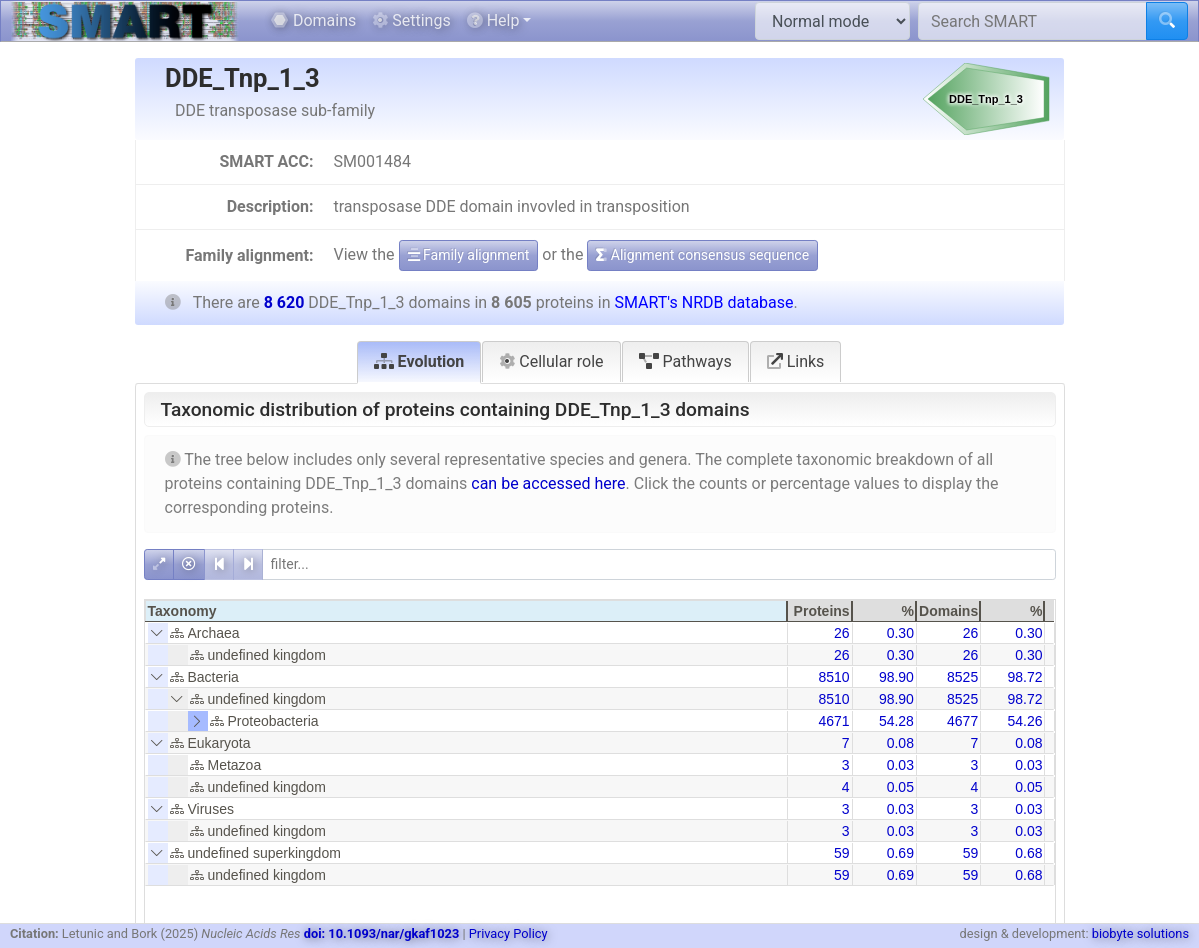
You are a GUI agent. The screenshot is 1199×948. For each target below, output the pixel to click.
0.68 (1028, 853)
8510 (833, 677)
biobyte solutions (1140, 933)
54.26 (1024, 721)
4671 (833, 721)
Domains (313, 20)
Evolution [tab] (419, 361)
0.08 (900, 743)
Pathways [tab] (685, 361)
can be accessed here (548, 483)
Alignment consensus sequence (702, 255)
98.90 (896, 677)
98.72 (1024, 677)
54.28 (896, 721)
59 (842, 853)
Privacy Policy (508, 933)
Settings (411, 20)
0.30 (900, 633)
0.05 (900, 787)
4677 (962, 721)
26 (842, 633)
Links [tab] (796, 361)
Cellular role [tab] (551, 361)
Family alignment (469, 255)
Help (493, 20)
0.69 (900, 853)
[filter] (659, 564)
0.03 (900, 765)
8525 (962, 677)
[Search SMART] (1032, 21)
